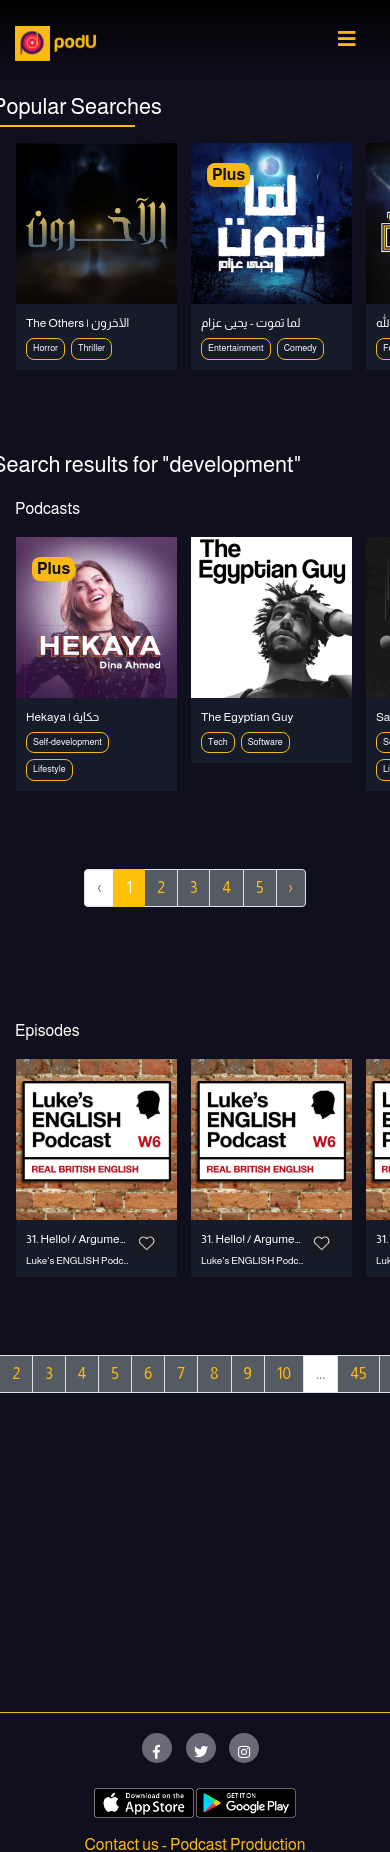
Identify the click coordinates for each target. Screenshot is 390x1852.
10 (284, 1373)
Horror (45, 348)
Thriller (91, 348)
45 (358, 1373)
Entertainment (236, 348)
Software (265, 742)
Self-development (67, 742)
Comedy (300, 348)
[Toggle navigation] (347, 44)
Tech (218, 742)
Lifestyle (49, 769)
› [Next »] (291, 887)
